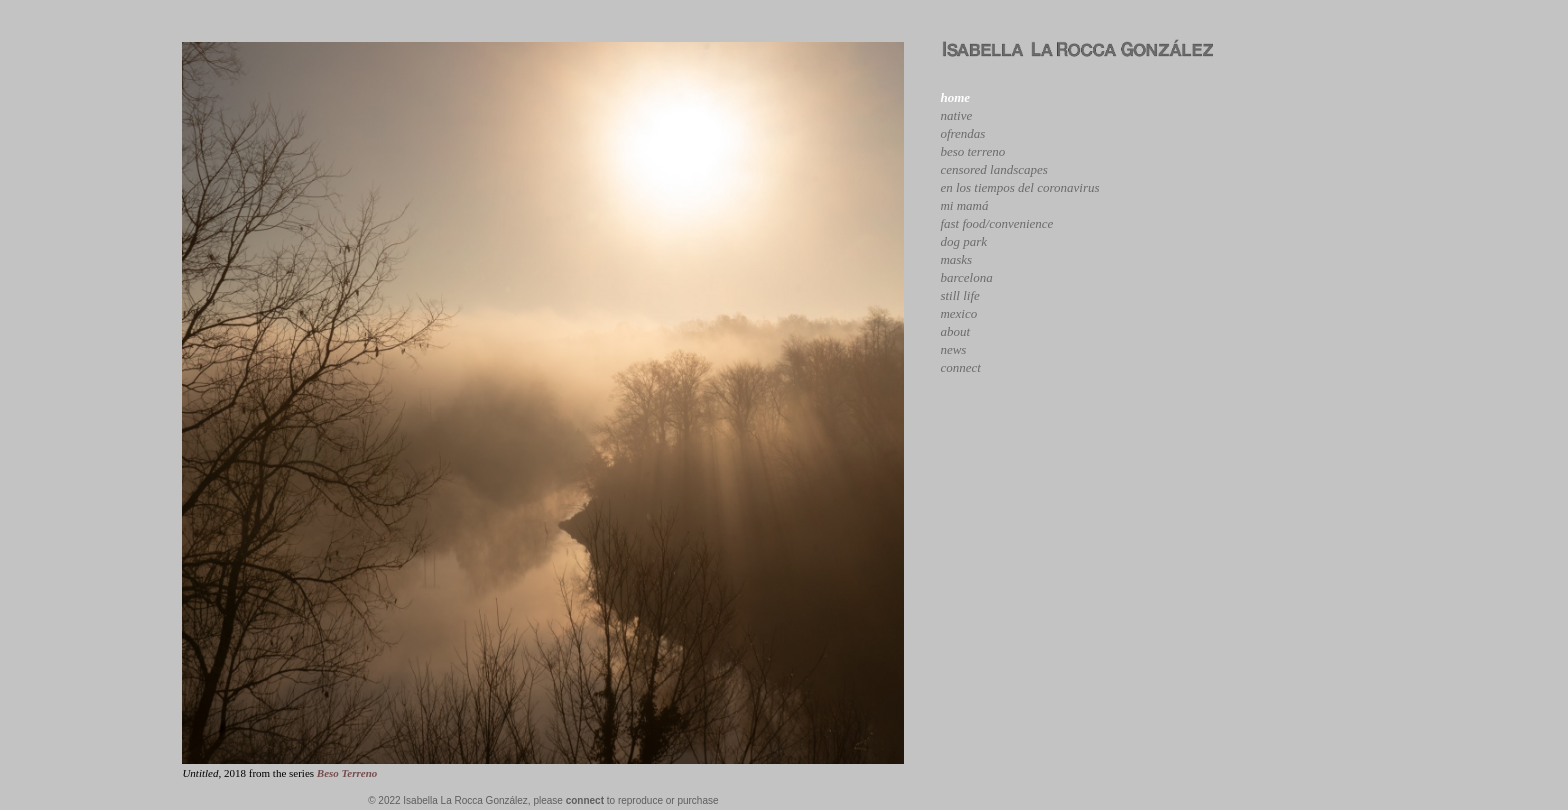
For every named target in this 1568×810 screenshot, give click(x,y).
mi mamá (964, 205)
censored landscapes (993, 169)
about (955, 331)
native (956, 115)
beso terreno (972, 151)
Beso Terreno (347, 773)
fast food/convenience (996, 223)
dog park (963, 241)
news (953, 349)
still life (959, 295)
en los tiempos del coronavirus (1019, 187)
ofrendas (962, 133)
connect (960, 367)
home (955, 97)
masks (956, 259)
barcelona (966, 277)
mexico (958, 313)
